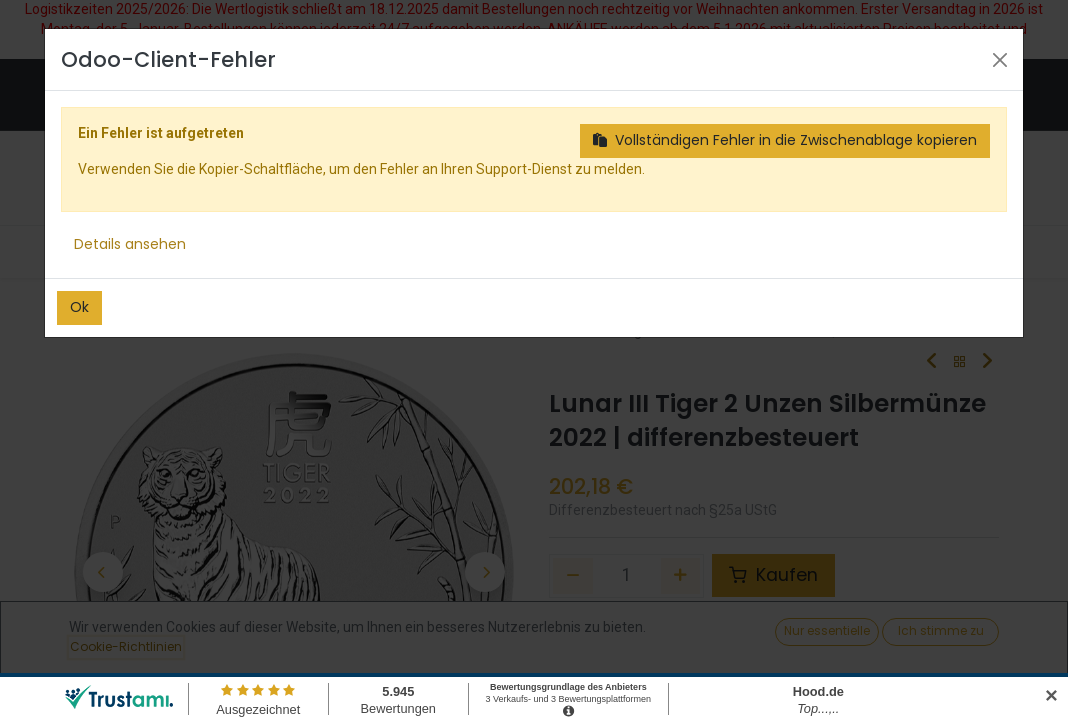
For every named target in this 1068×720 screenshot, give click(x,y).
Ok (79, 307)
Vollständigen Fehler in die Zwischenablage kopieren (785, 140)
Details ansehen (130, 244)
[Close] (1000, 60)
